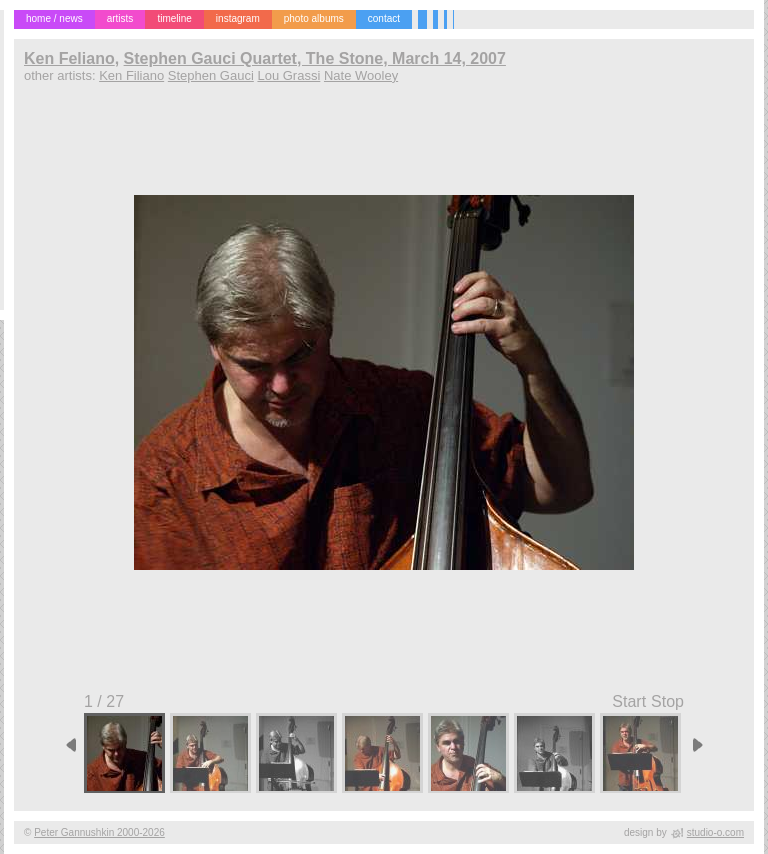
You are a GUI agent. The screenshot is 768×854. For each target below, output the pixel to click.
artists (120, 18)
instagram (238, 18)
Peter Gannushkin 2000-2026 (99, 832)
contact (384, 18)
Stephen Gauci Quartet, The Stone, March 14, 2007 (315, 58)
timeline (174, 18)
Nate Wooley (361, 75)
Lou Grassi (288, 75)
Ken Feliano (69, 58)
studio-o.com (715, 832)
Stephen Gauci (211, 75)
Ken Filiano (131, 75)
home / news (54, 18)
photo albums (314, 18)
